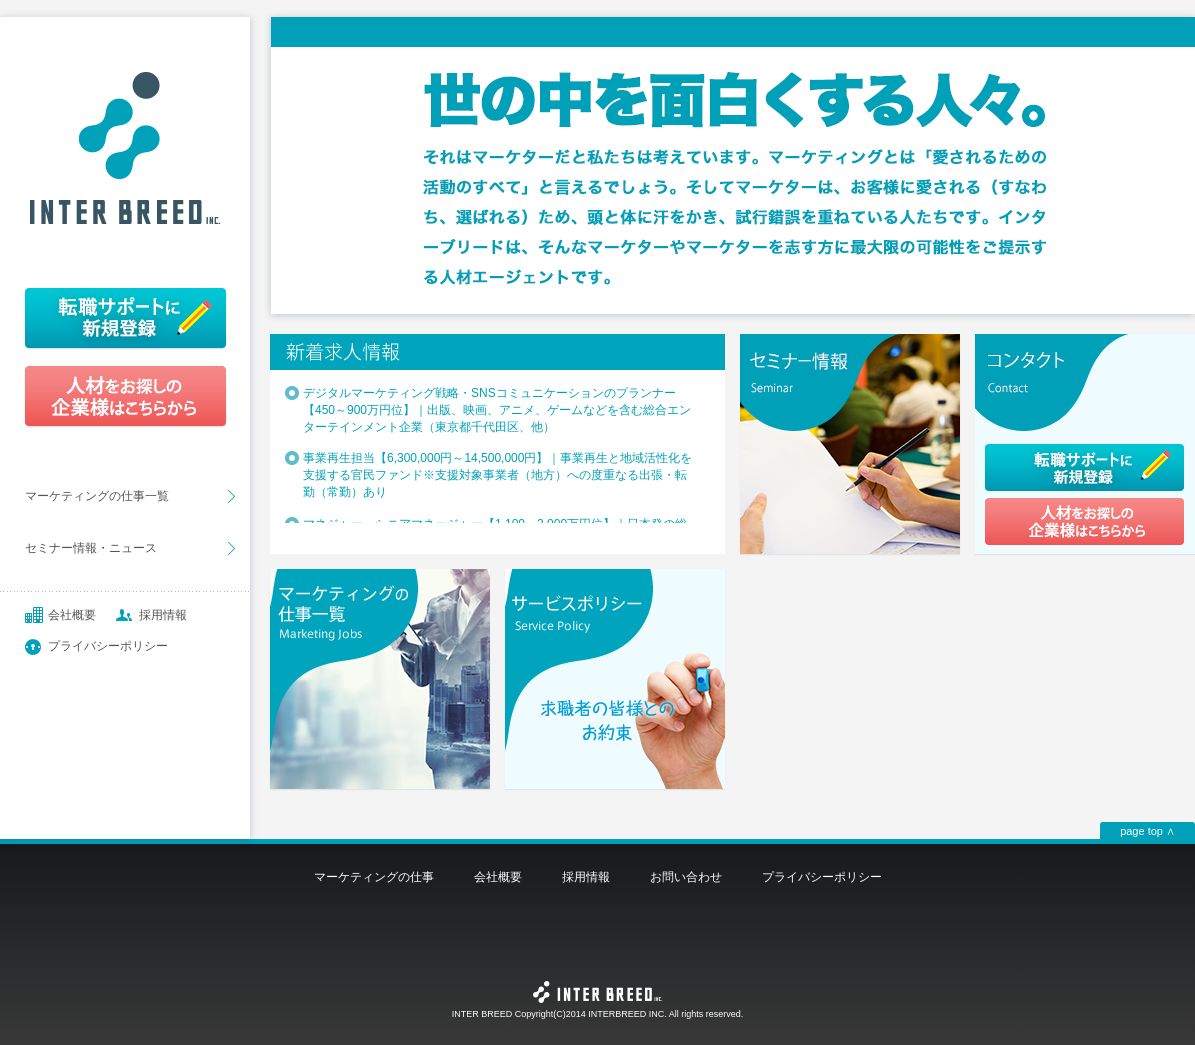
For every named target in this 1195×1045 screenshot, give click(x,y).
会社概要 (72, 615)
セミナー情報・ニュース (91, 548)
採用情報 (163, 615)
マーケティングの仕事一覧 (97, 496)
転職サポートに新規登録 (125, 317)
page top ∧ (1147, 831)
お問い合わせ (686, 877)
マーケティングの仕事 (374, 877)
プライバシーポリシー (108, 646)
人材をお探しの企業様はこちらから (125, 397)
